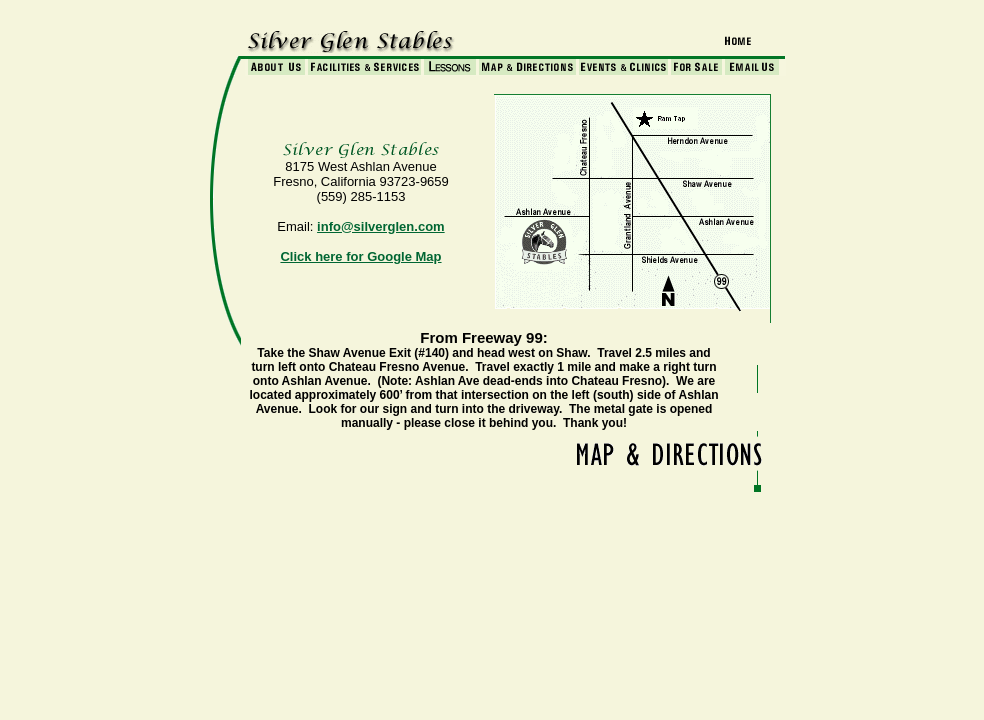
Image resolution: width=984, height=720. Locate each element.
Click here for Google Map (360, 256)
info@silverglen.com (381, 226)
